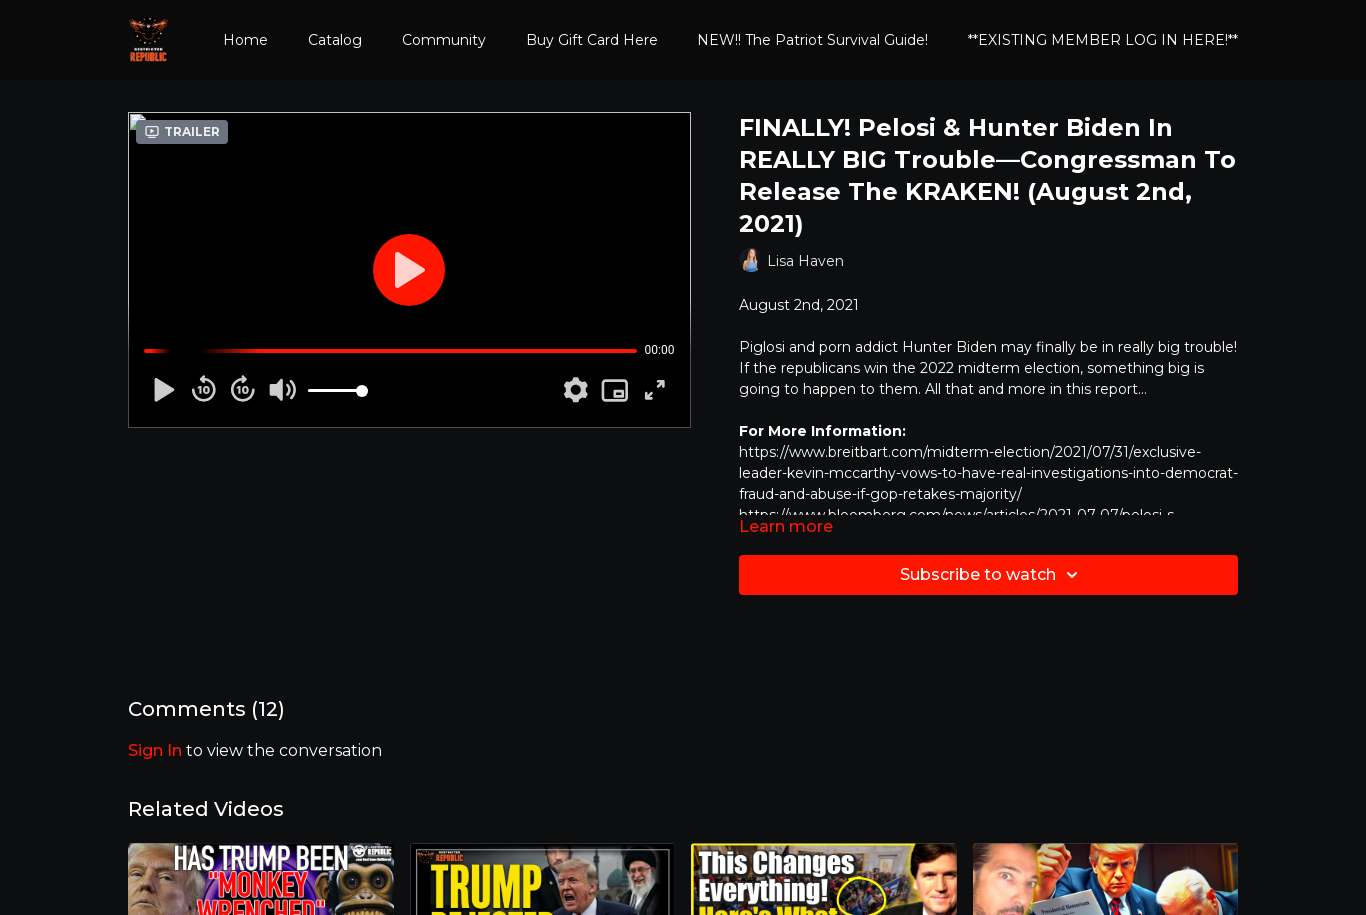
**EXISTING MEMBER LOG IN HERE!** (1103, 40)
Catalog (335, 40)
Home (245, 40)
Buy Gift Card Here (592, 40)
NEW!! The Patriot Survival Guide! (812, 40)
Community (444, 40)
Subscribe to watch (992, 575)
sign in (155, 750)
